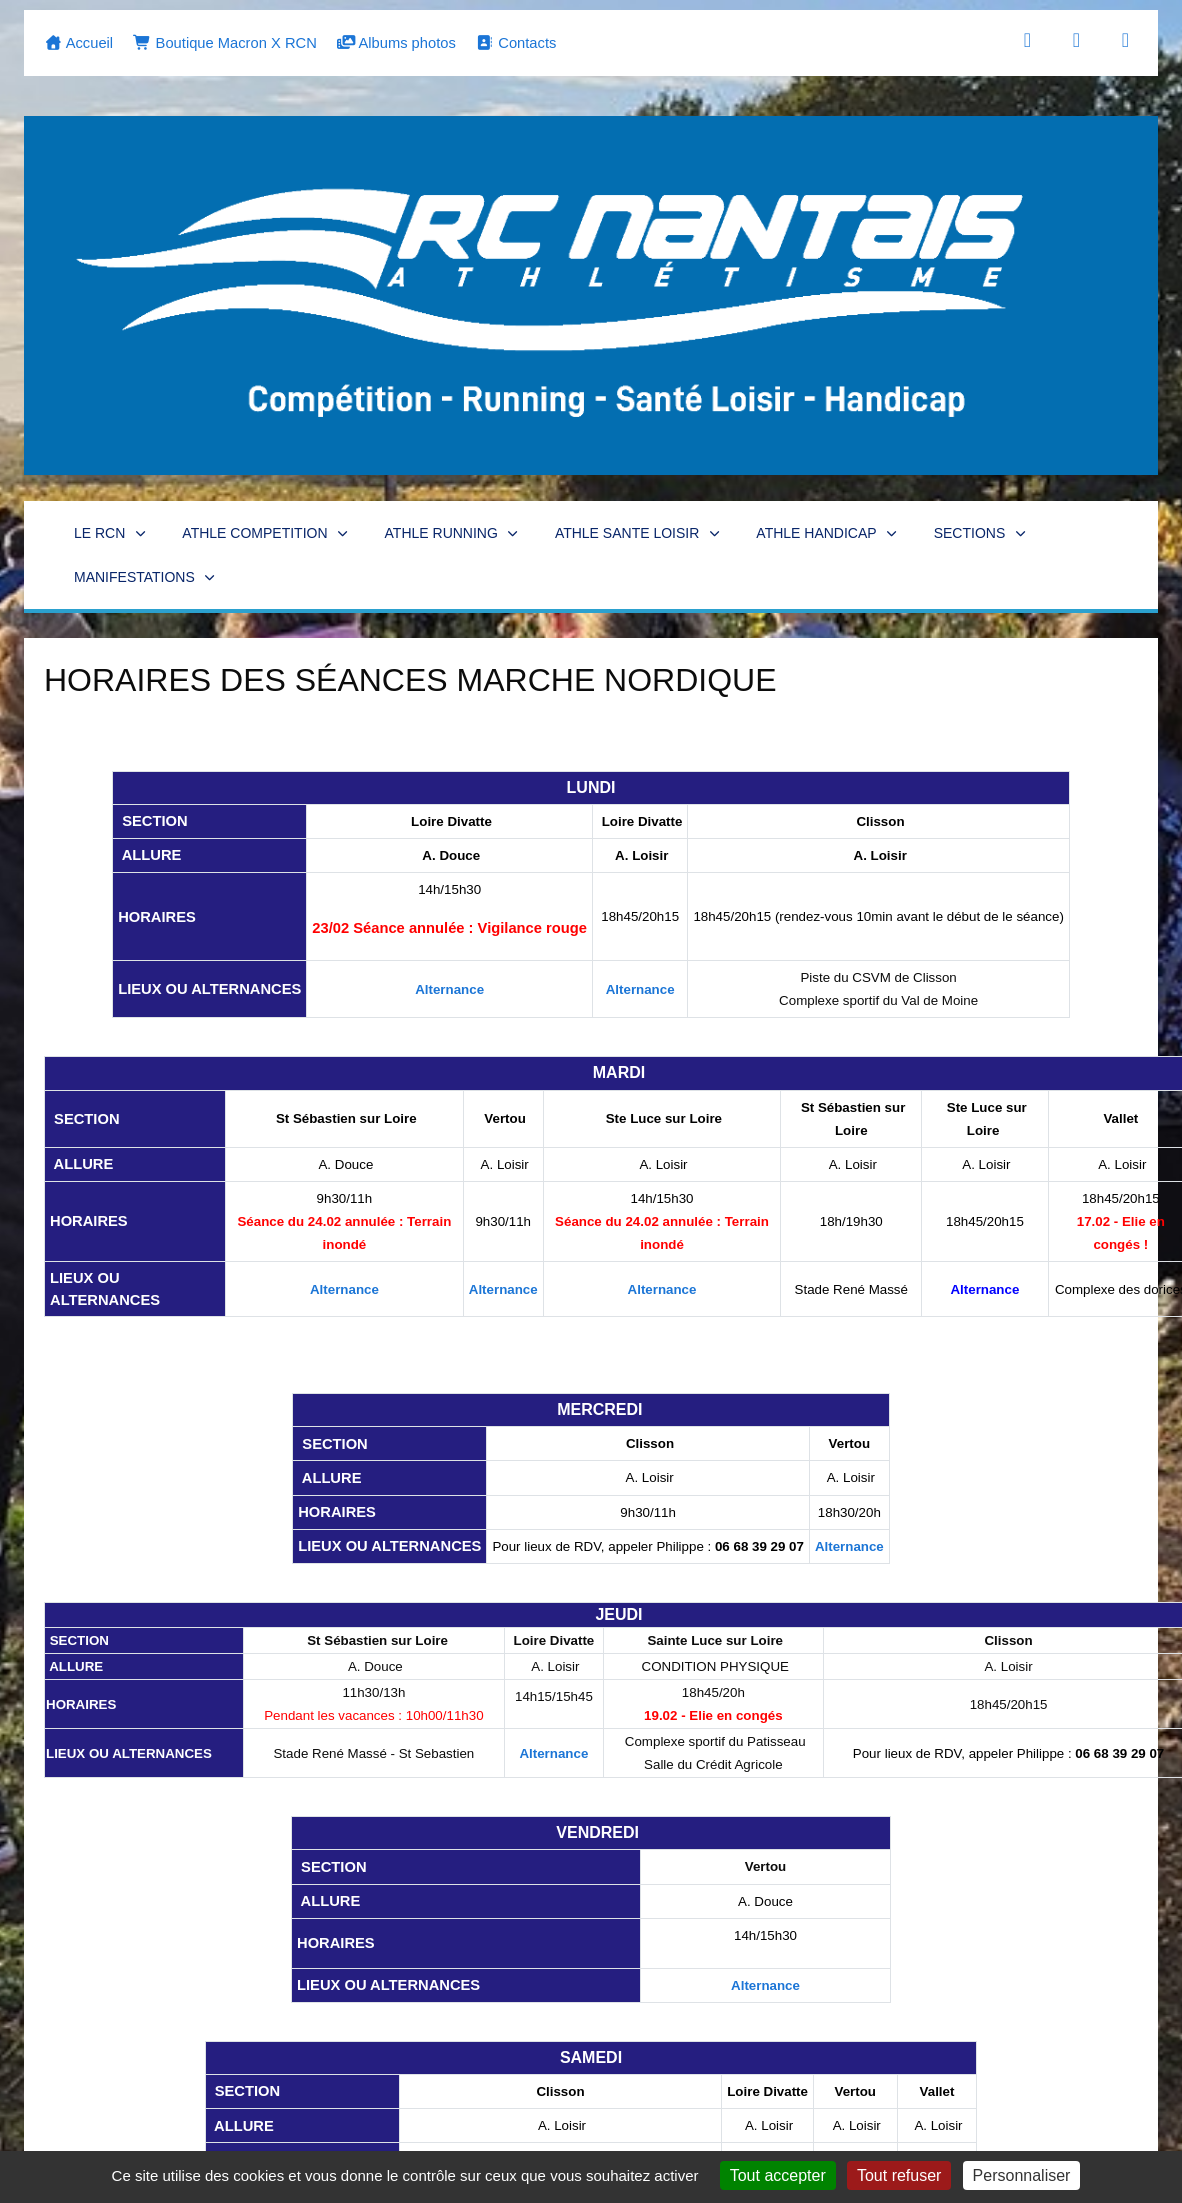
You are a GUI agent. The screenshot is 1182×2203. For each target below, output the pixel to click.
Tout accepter (778, 2175)
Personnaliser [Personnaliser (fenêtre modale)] (1022, 2175)
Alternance (449, 989)
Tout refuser (899, 2175)
